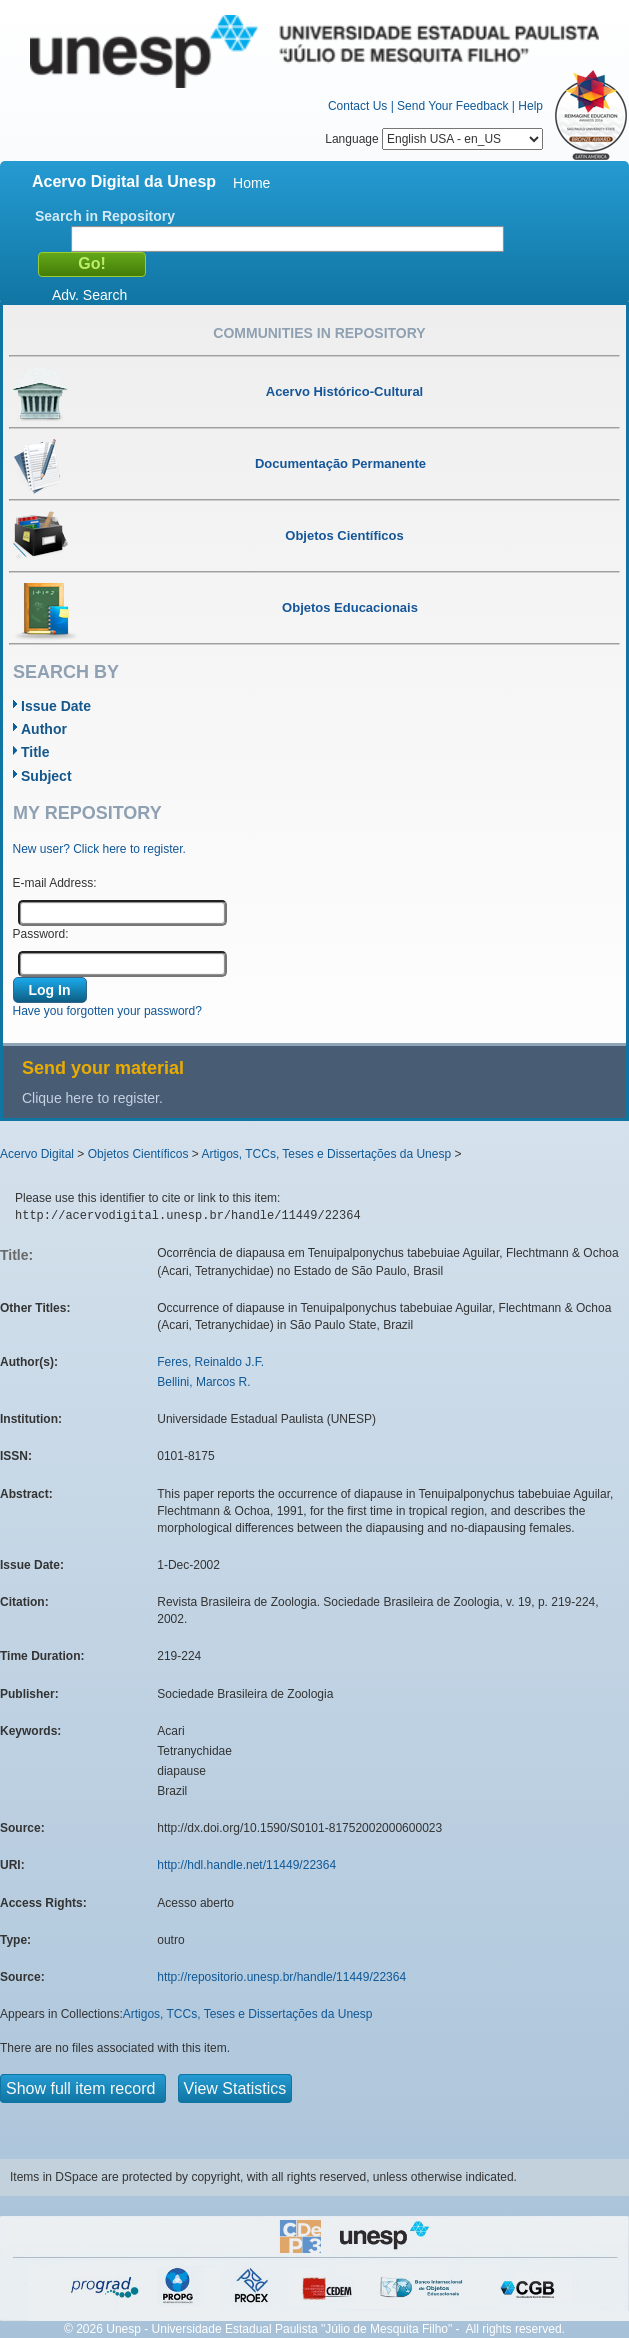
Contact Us (357, 106)
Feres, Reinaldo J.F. (210, 1362)
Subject (46, 776)
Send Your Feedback (452, 106)
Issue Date (56, 706)
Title (35, 752)
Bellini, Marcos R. (203, 1382)
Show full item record (83, 2088)
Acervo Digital (37, 1154)
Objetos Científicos (138, 1154)
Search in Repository (105, 216)
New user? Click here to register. (99, 849)
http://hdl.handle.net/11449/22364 (246, 1865)
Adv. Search (89, 295)
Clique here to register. (92, 1098)
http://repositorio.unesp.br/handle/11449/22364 (281, 1977)
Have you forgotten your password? (107, 1011)
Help (530, 106)
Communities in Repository (319, 333)
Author (44, 729)
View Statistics (235, 2088)
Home (251, 183)
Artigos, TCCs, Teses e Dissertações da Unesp (326, 1154)
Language (434, 139)
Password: (41, 934)
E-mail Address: (55, 883)
